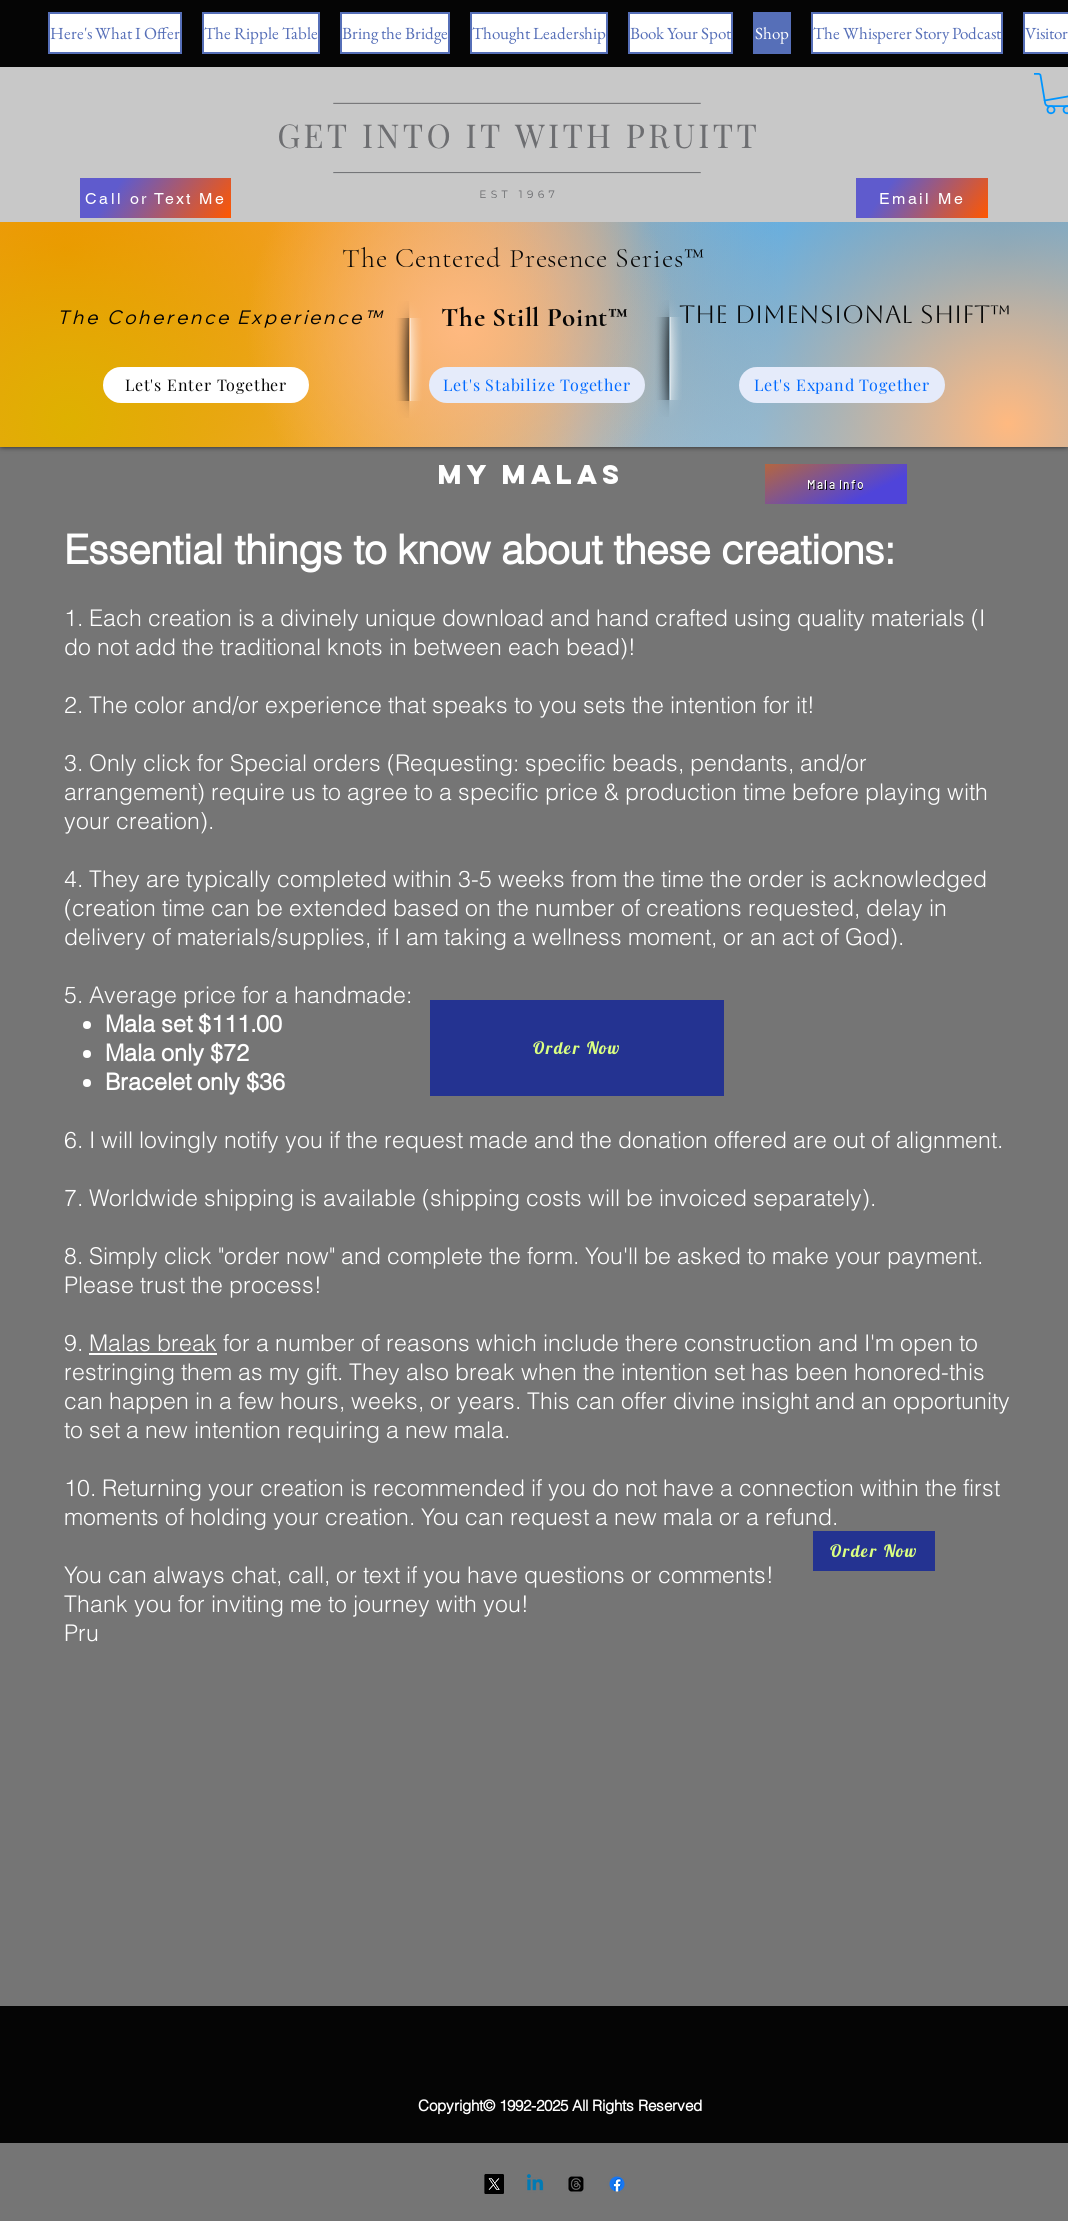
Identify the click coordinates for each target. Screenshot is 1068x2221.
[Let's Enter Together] (206, 385)
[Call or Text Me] (155, 198)
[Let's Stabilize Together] (537, 385)
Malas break (153, 1342)
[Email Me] (922, 198)
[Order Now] (577, 1048)
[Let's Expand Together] (842, 385)
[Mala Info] (836, 484)
